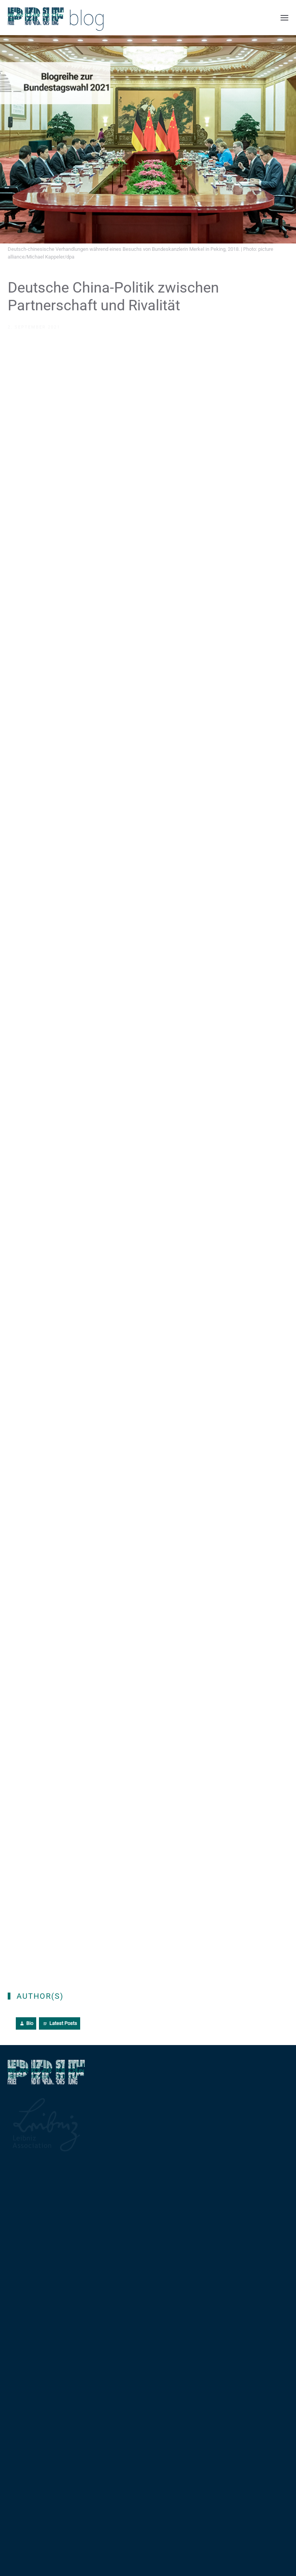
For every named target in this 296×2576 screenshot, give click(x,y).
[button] (284, 17)
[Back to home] (56, 17)
